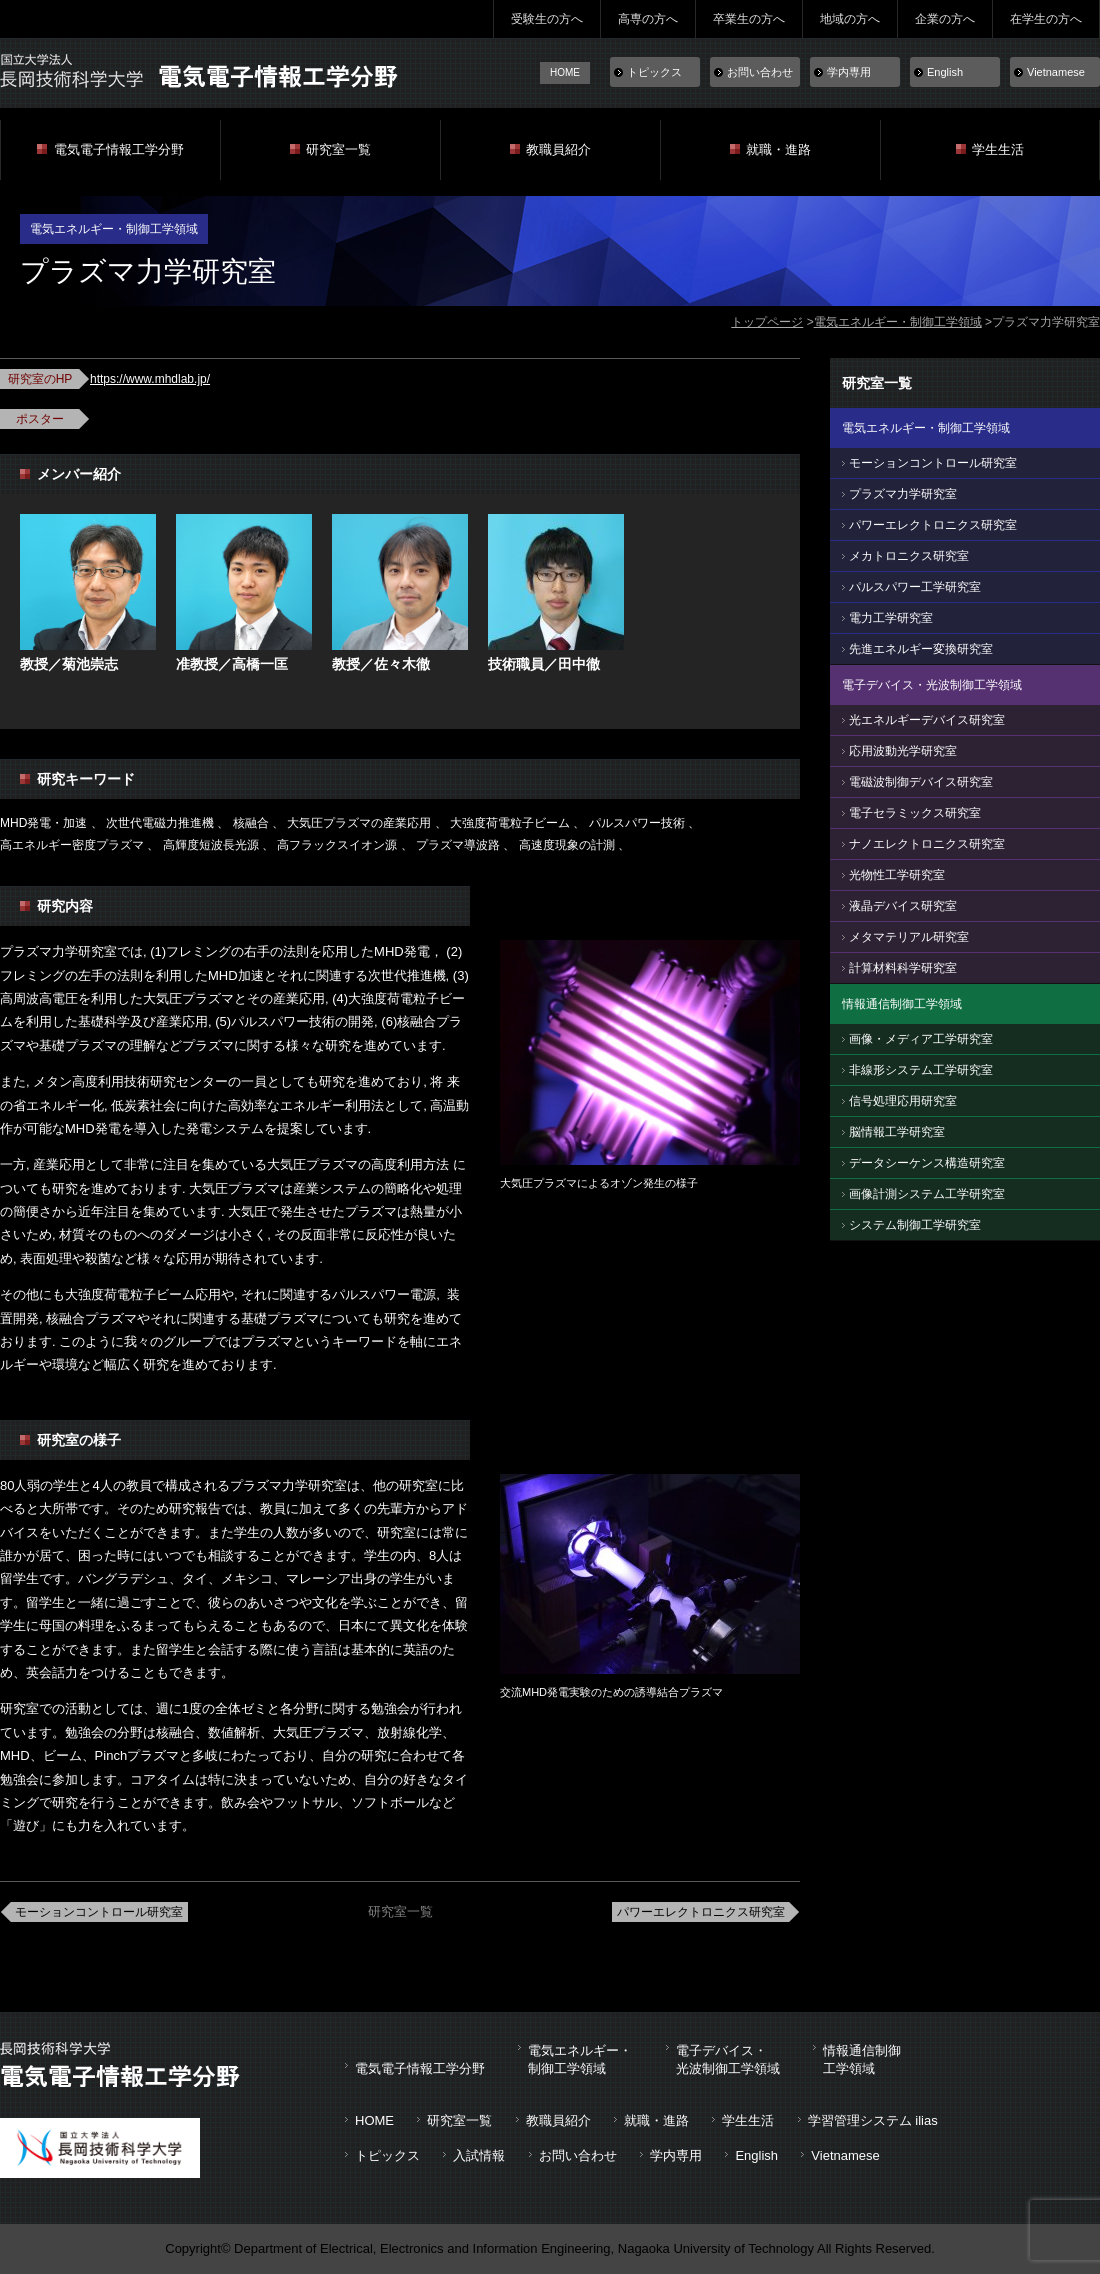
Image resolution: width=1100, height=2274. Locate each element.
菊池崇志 (90, 664)
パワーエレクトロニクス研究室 (701, 1912)
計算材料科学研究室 (903, 968)
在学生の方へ (1046, 19)
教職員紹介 (558, 149)
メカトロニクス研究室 (909, 556)
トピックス (654, 72)
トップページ (767, 322)
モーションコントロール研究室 (99, 1912)
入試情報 (479, 2155)
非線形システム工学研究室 (921, 1070)
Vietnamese (1056, 72)
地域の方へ (850, 19)
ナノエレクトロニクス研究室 (927, 844)
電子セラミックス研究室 (915, 813)
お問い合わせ (760, 72)
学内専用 (849, 72)
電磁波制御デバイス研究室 (921, 782)
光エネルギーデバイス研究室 (927, 720)
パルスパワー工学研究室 (915, 587)
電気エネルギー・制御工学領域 (898, 322)
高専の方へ (648, 19)
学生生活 (998, 149)
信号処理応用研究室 (903, 1101)
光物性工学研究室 (897, 875)
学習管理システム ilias (873, 2120)
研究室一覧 (338, 149)
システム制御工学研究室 (915, 1225)
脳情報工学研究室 (897, 1132)
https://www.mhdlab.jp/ (150, 379)
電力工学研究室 (891, 618)
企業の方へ (945, 19)
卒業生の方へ (749, 19)
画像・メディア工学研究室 (921, 1039)
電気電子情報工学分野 (119, 149)
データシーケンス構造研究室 (927, 1163)
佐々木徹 (402, 664)
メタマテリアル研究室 (909, 937)
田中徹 (579, 664)
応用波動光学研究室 (903, 751)
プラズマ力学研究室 (903, 494)
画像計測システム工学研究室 (927, 1194)
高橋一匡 (260, 664)
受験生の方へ (547, 19)
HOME (565, 72)
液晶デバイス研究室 (903, 906)
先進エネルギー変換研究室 (921, 649)
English (945, 72)
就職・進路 (778, 149)
